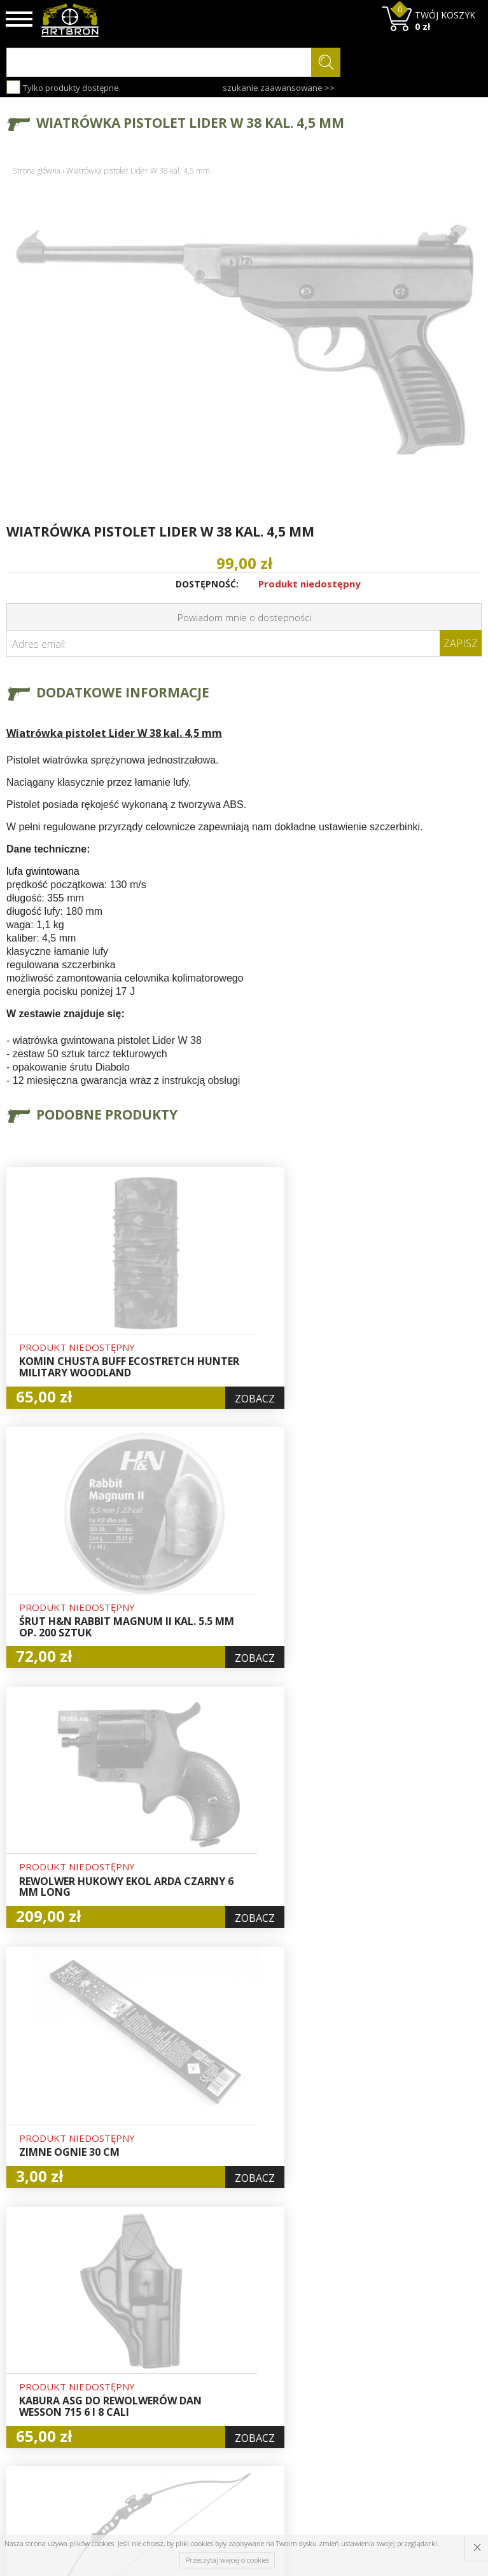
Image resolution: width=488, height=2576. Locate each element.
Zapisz (460, 643)
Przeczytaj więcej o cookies (227, 2560)
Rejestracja (234, 2359)
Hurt (219, 2330)
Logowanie (233, 2344)
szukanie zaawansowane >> (279, 87)
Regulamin (151, 2373)
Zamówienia (236, 2373)
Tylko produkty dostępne (62, 87)
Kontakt (145, 2416)
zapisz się (439, 2364)
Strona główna (36, 170)
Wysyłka (145, 2359)
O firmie (146, 2315)
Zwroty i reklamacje (152, 2395)
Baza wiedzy (155, 2330)
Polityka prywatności (235, 2395)
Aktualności (153, 2344)
